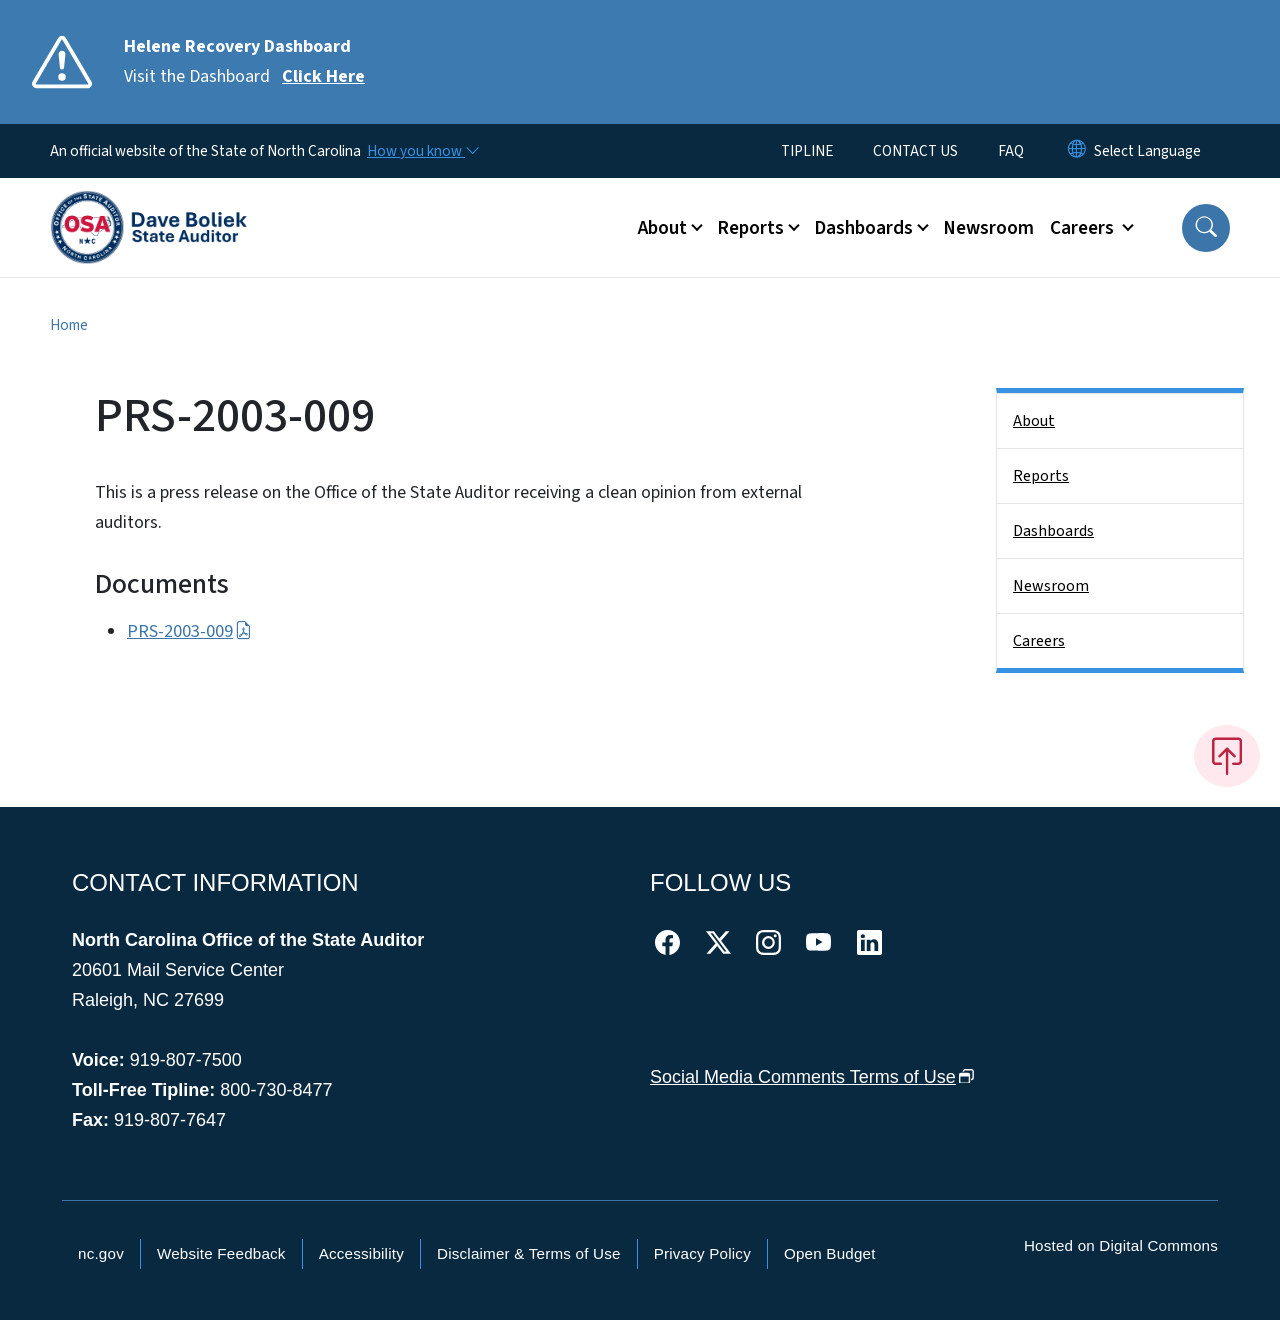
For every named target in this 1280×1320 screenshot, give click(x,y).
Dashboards (1053, 531)
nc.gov (101, 1253)
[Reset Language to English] (1077, 151)
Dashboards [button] (863, 228)
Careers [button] (1084, 228)
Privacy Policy (702, 1253)
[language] (1147, 151)
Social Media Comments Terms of (812, 1077)
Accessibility (361, 1253)
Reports (1041, 476)
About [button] (662, 228)
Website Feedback (221, 1253)
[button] (1206, 228)
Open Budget (830, 1253)
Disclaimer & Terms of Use (529, 1253)
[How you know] (422, 151)
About (1034, 421)
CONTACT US (915, 151)
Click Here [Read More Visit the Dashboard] (323, 76)
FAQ (1011, 151)
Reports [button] (750, 228)
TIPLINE (807, 151)
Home (69, 325)
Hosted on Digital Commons (1121, 1245)
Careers (1039, 641)
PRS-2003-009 (189, 631)
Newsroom (988, 228)
